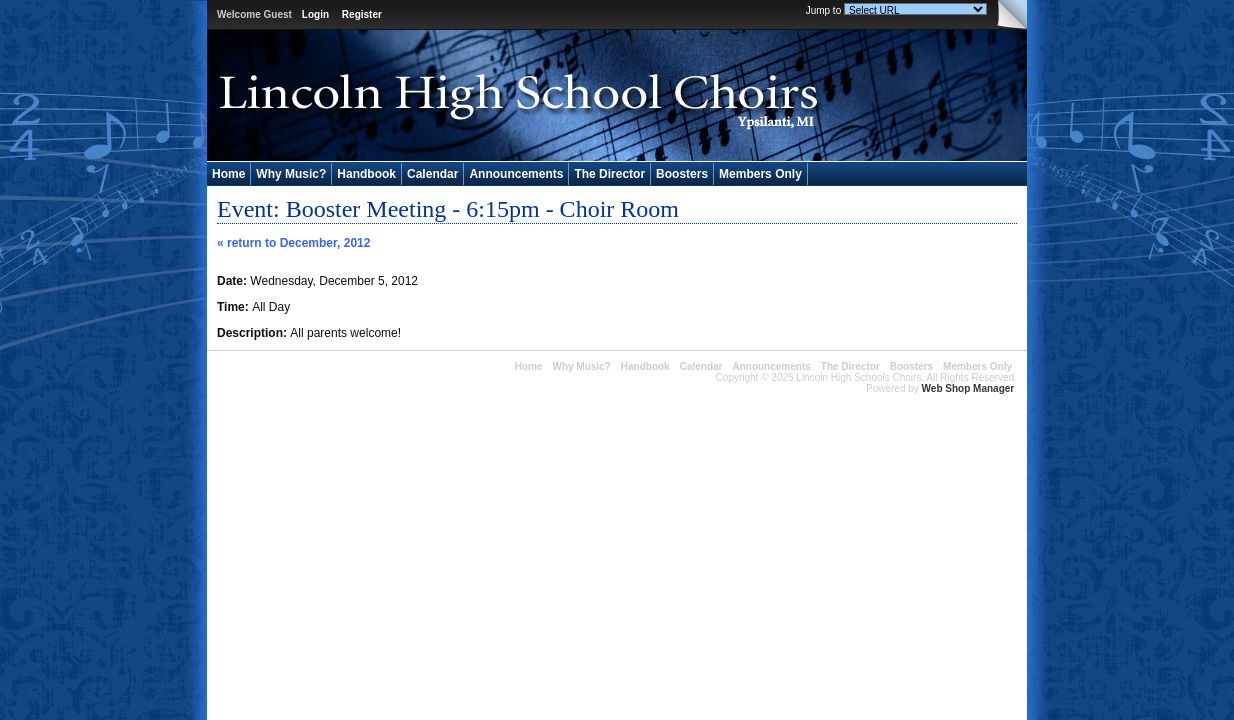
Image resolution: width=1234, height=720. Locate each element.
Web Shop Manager (968, 388)
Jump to (824, 10)
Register (362, 14)
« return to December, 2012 (293, 243)
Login (315, 14)
